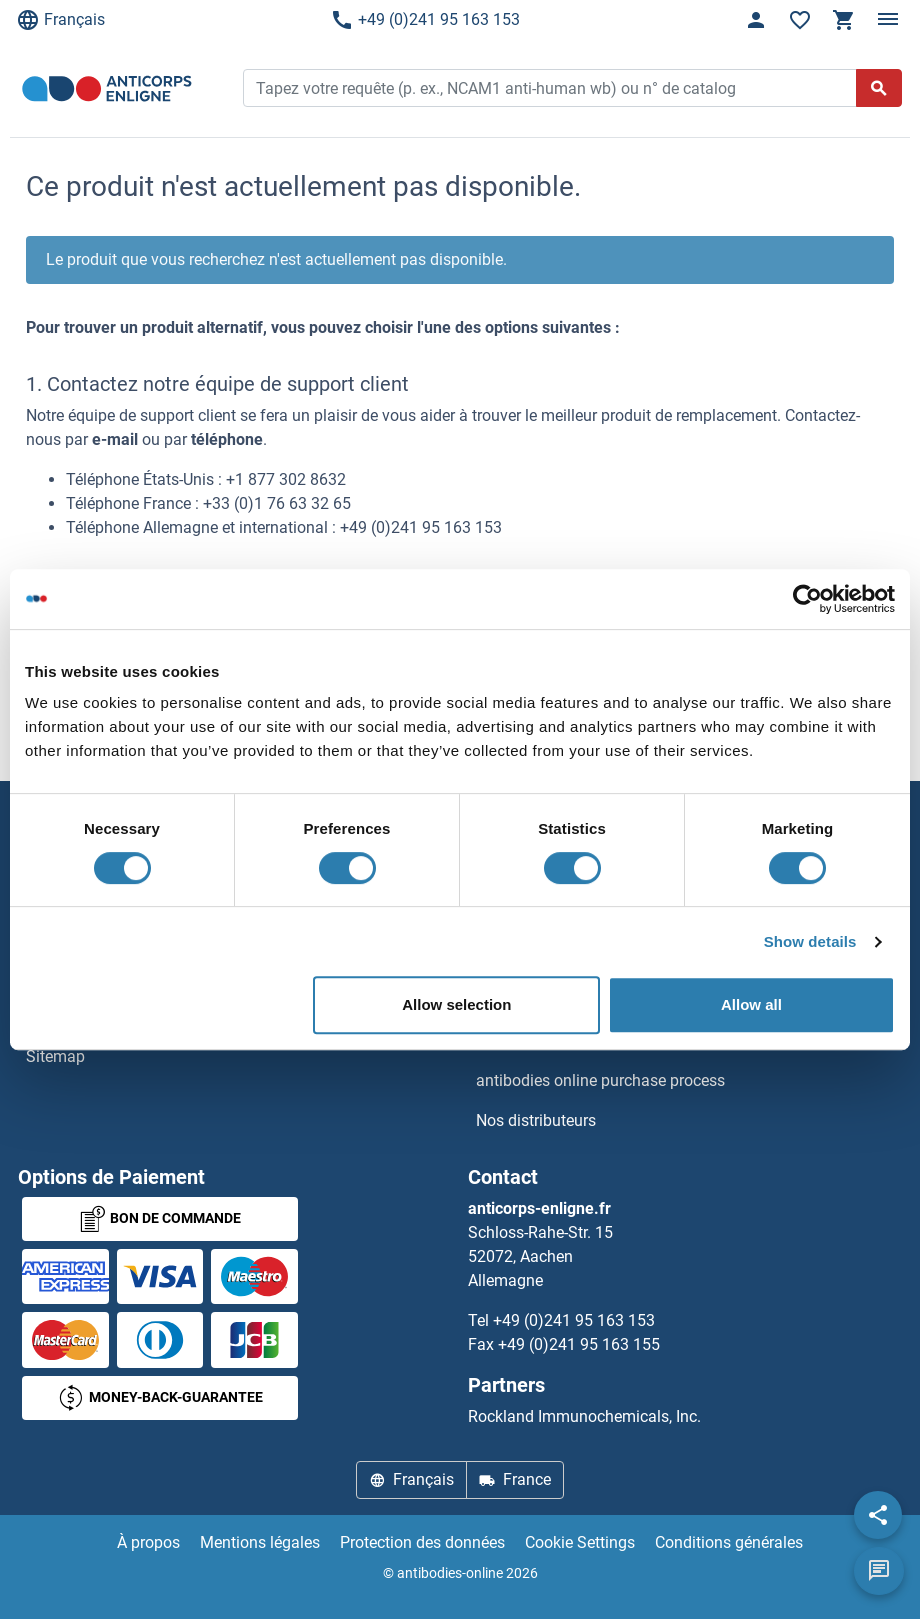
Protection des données (422, 1542)
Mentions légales (260, 1542)
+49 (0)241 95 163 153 (425, 20)
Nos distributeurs (536, 1120)
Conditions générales (729, 1542)
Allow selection (456, 1004)
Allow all (751, 1004)
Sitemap (55, 1056)
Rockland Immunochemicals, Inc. (584, 1416)
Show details (810, 941)
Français (60, 20)
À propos (148, 1542)
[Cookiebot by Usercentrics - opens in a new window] (807, 599)
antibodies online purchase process (600, 1080)
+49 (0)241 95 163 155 (579, 1344)
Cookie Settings (580, 1542)
